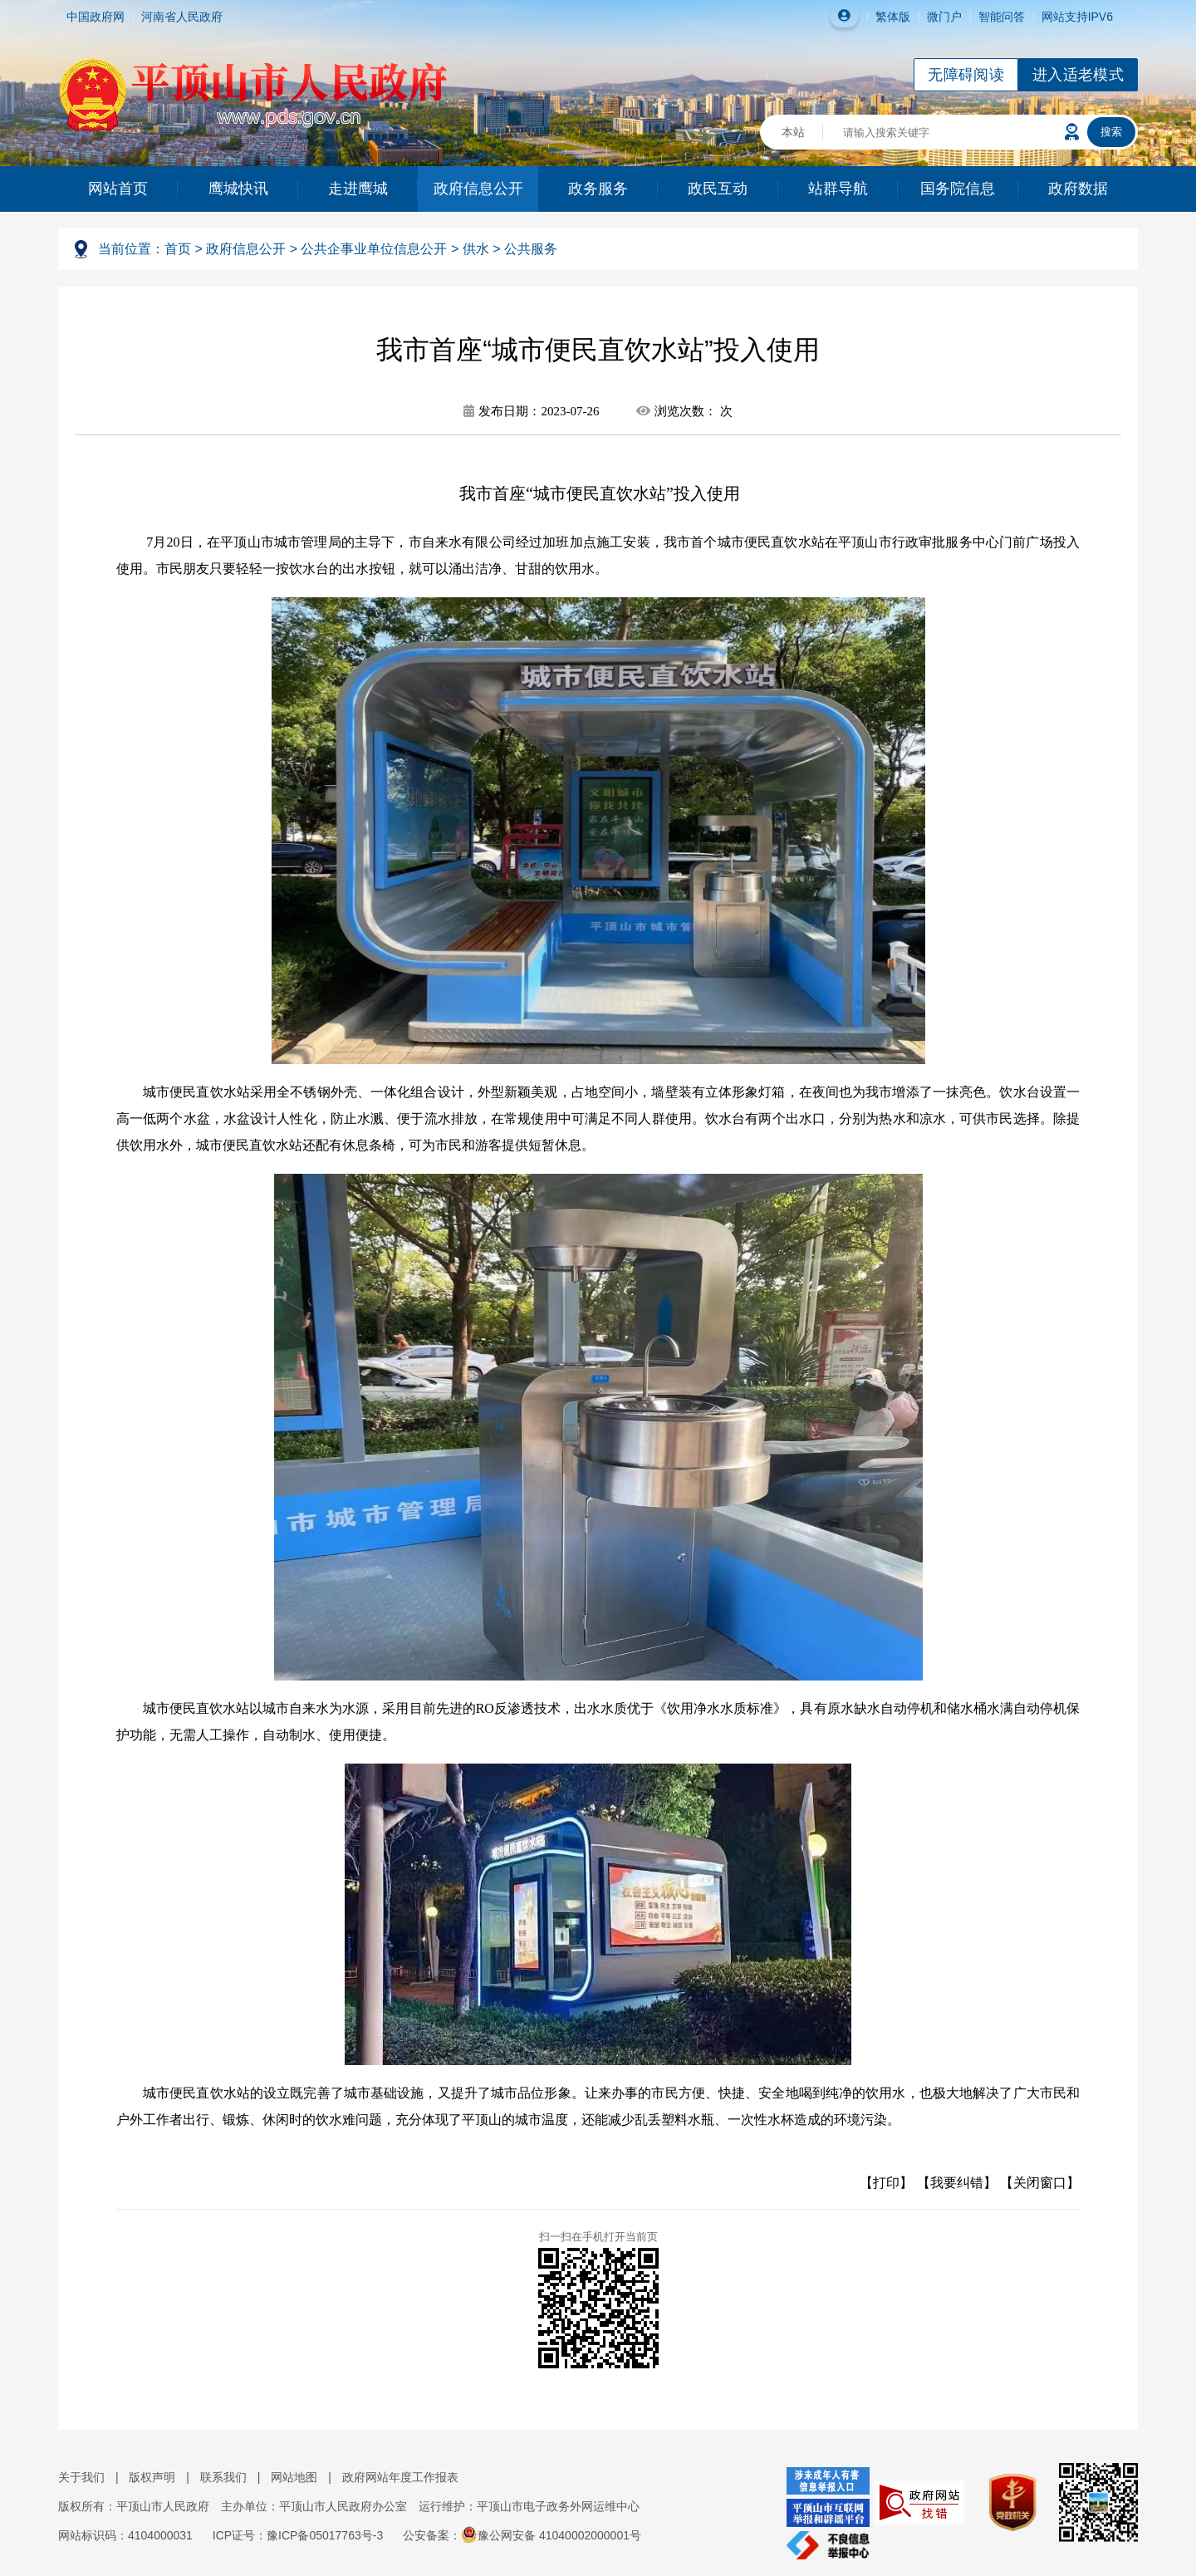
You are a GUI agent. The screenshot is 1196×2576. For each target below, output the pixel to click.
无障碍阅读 (966, 74)
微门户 (944, 16)
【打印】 (886, 2183)
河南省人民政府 (182, 16)
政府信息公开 (478, 188)
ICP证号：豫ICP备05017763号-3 (298, 2535)
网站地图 (294, 2477)
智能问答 (1001, 16)
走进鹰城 (358, 188)
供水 (476, 249)
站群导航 (838, 188)
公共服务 (530, 249)
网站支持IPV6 (1077, 16)
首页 (177, 249)
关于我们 (81, 2477)
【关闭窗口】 (1040, 2183)
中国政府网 (95, 16)
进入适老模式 (1078, 74)
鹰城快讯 (238, 188)
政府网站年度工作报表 (400, 2477)
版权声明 (152, 2477)
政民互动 (718, 188)
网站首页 (118, 188)
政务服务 (598, 188)
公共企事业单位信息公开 (374, 249)
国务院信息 (957, 188)
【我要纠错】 (957, 2183)
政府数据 (1078, 188)
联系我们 (223, 2477)
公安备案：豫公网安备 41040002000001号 (522, 2535)
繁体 (887, 16)
